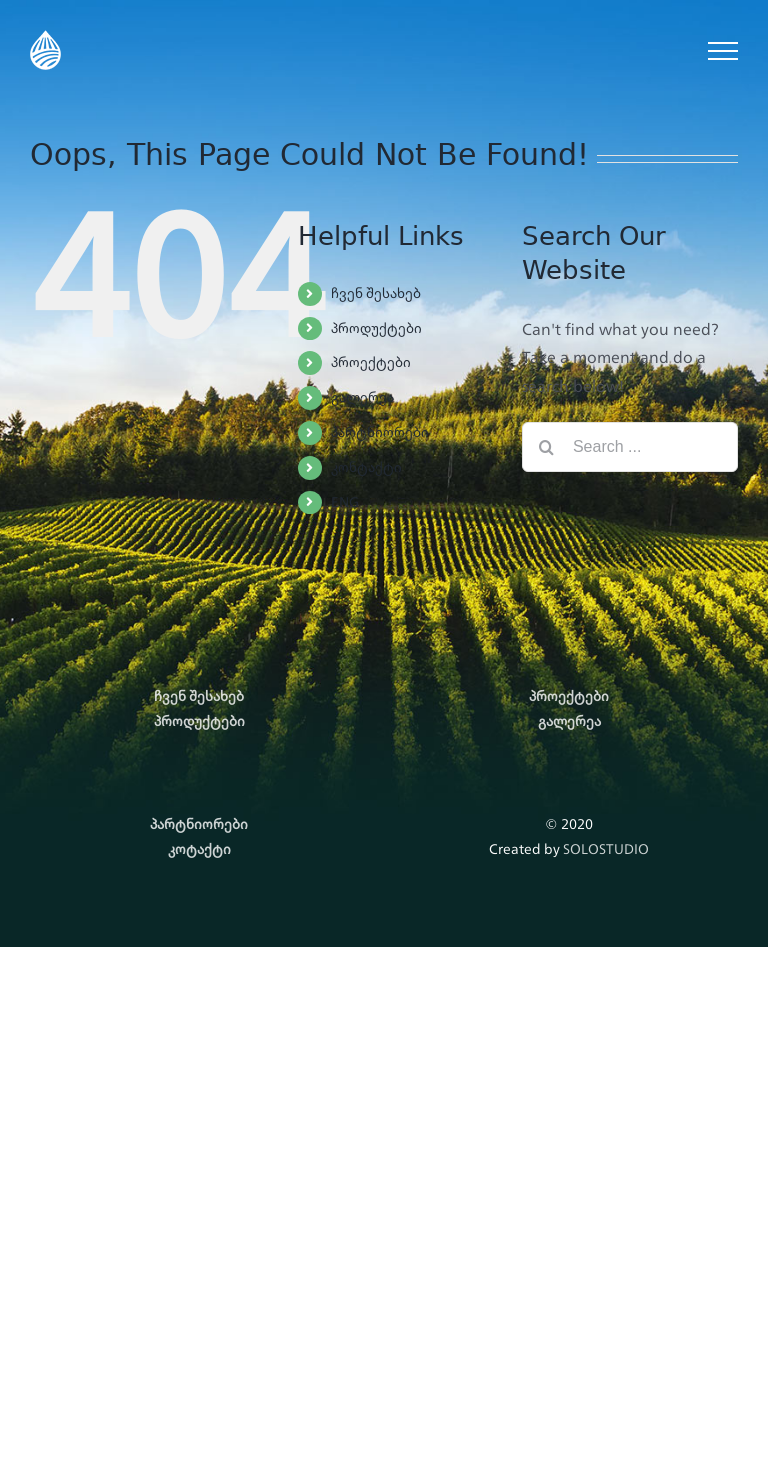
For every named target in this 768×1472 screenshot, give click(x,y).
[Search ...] (630, 447)
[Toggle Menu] (723, 51)
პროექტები (371, 362)
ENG (345, 502)
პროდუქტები (376, 328)
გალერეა (362, 397)
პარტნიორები (380, 432)
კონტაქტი (366, 467)
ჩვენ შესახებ (376, 293)
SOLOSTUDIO (606, 849)
